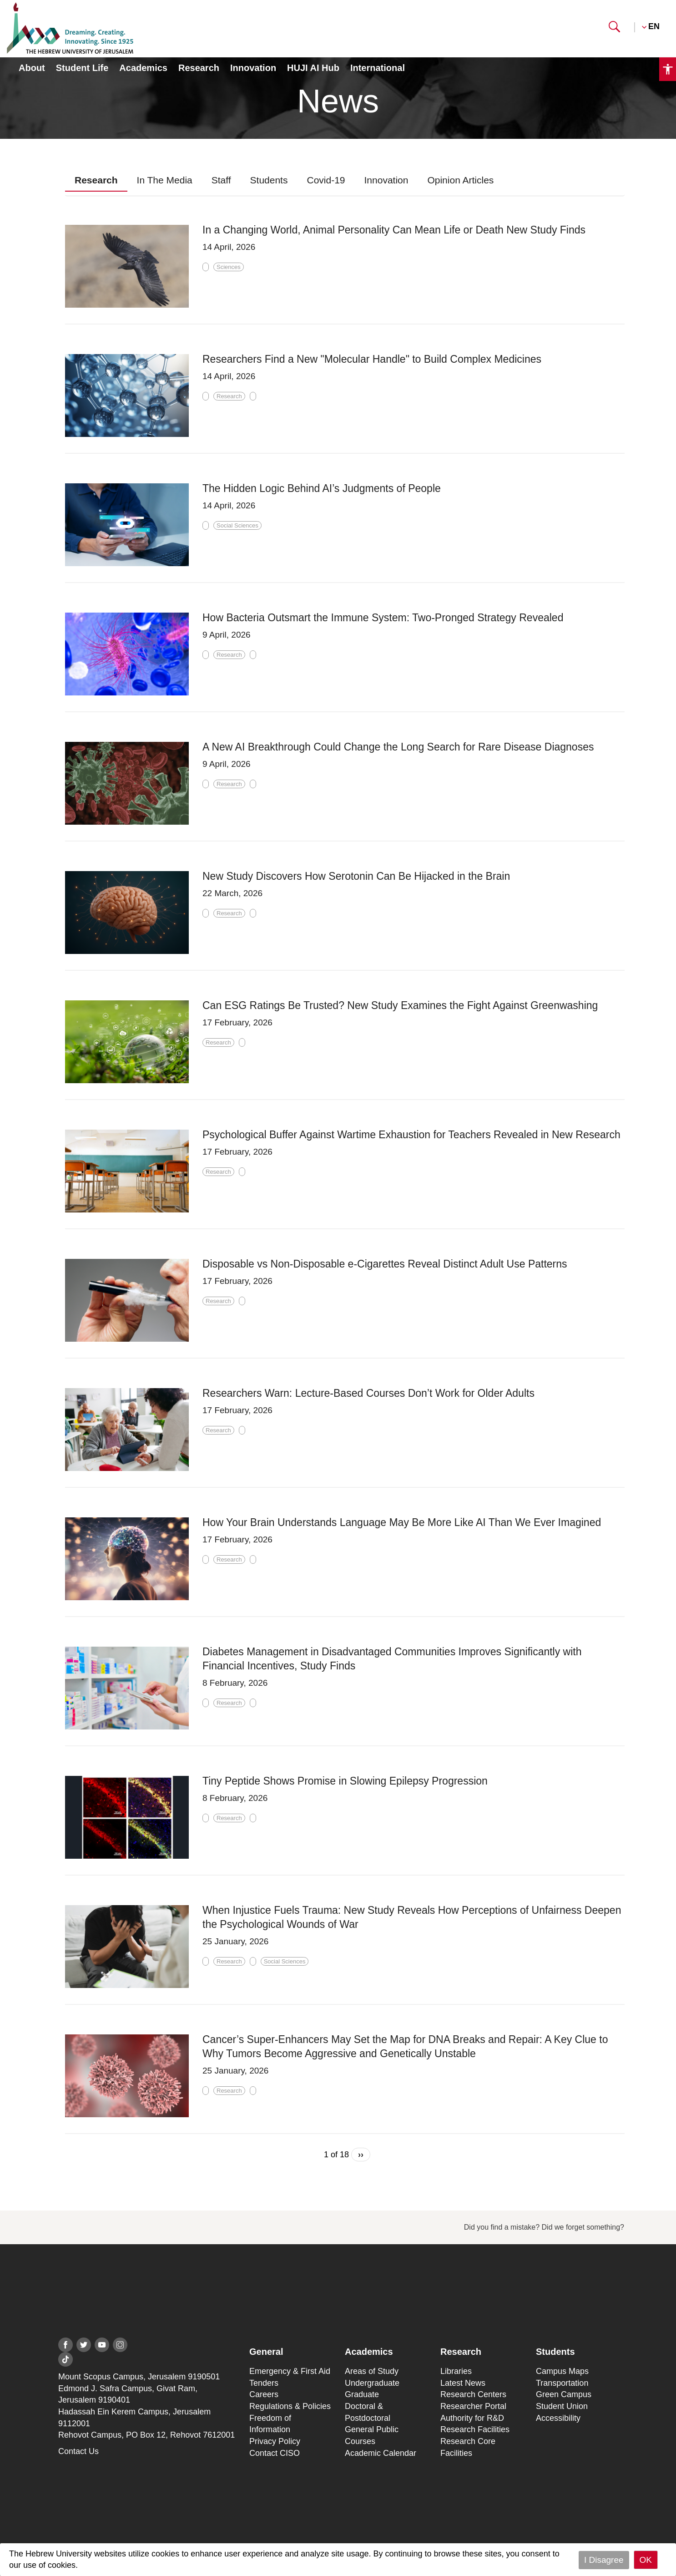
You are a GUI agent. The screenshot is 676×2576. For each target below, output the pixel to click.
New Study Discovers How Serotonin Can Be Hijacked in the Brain (356, 876)
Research (198, 68)
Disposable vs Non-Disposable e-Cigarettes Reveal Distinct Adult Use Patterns (384, 1264)
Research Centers (473, 2394)
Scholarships (419, 27)
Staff (523, 27)
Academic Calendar (380, 2453)
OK (646, 2560)
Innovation (253, 68)
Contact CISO (274, 2453)
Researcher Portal (473, 2406)
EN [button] (654, 26)
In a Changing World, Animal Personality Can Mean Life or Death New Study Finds (393, 230)
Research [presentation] (96, 180)
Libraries (456, 2371)
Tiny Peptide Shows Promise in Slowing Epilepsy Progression (345, 1781)
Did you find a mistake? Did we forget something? (544, 2227)
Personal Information (530, 69)
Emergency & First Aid (289, 2371)
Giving (565, 27)
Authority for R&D (472, 2418)
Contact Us (78, 2451)
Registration (622, 69)
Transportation (562, 2383)
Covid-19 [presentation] (326, 180)
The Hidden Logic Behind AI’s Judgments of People (321, 488)
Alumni (480, 27)
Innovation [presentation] (386, 180)
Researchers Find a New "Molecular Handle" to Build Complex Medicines (371, 359)
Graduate (362, 2394)
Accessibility (558, 2418)
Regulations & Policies (290, 2406)
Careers (263, 2394)
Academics (143, 68)
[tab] (96, 180)
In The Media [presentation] (164, 180)
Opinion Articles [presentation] (460, 180)
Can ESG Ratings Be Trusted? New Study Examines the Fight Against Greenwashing (400, 1005)
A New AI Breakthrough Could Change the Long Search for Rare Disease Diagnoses (398, 747)
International (377, 68)
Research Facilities (475, 2429)
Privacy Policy (274, 2441)
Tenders (263, 2383)
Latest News (462, 2383)
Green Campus (563, 2394)
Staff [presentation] (221, 180)
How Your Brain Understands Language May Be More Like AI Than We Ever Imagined (401, 1522)
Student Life (82, 68)
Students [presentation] (269, 180)
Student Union (562, 2406)
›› (360, 2154)
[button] (614, 29)
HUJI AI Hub (313, 68)
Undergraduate (372, 2383)
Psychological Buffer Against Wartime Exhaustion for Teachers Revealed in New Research (411, 1135)
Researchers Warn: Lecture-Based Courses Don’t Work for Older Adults (368, 1393)
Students (353, 27)
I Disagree (604, 2560)
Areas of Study (372, 2371)
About (32, 68)
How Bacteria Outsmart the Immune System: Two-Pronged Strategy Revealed (382, 618)
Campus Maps (562, 2371)
